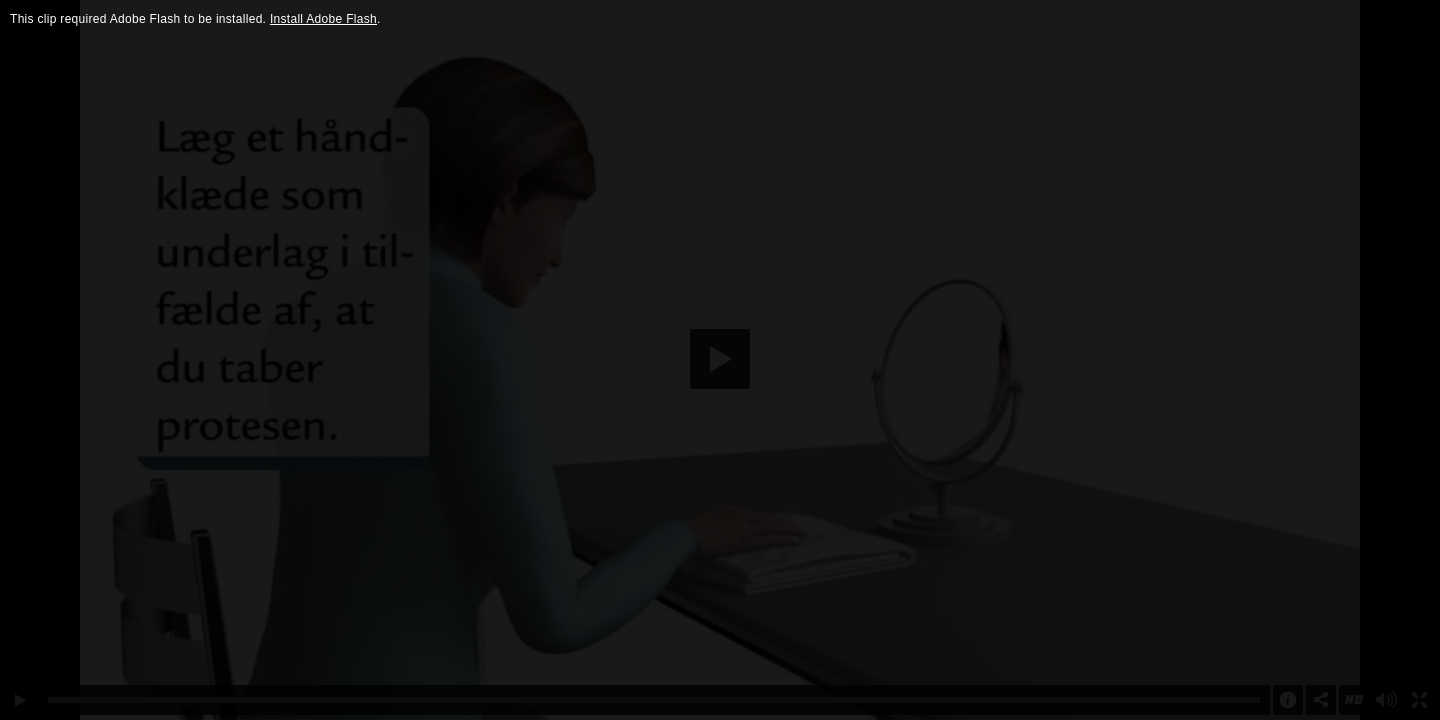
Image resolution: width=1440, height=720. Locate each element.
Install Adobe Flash (323, 19)
